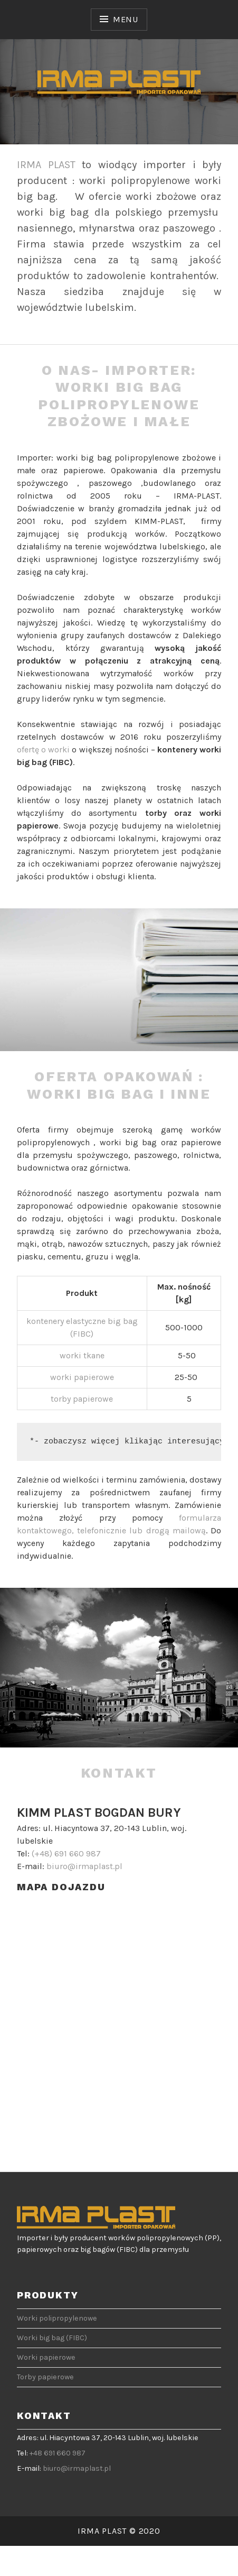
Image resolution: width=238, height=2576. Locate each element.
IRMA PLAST (46, 165)
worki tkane (82, 1355)
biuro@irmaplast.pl (84, 1866)
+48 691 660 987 (57, 2453)
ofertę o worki (43, 749)
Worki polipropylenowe (57, 2318)
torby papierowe (82, 1399)
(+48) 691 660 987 (66, 1853)
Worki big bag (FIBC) (52, 2337)
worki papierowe (82, 1377)
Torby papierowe (45, 2376)
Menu (125, 19)
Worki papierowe (46, 2357)
